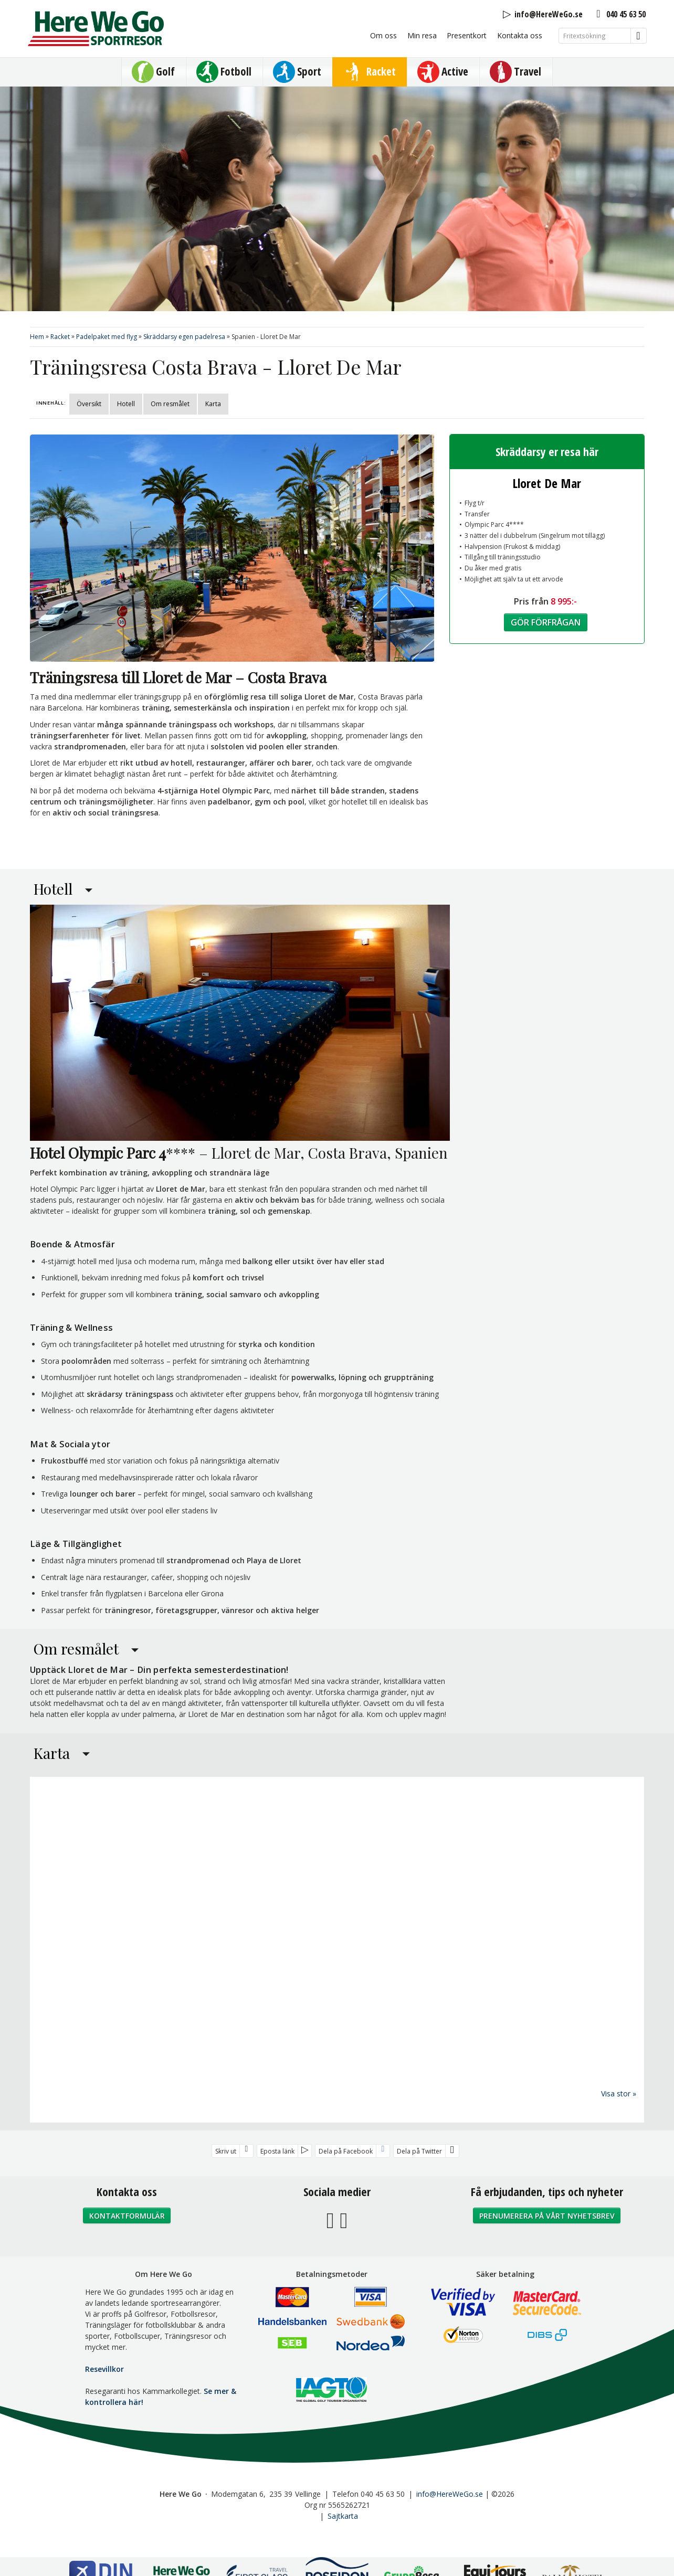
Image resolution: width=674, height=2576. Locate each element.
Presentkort (467, 35)
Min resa (422, 35)
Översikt (89, 403)
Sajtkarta (343, 2515)
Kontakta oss (519, 35)
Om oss (383, 35)
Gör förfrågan (546, 622)
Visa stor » (618, 2093)
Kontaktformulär (127, 2215)
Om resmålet (170, 403)
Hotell (126, 403)
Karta (213, 403)
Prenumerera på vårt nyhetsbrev (547, 2215)
